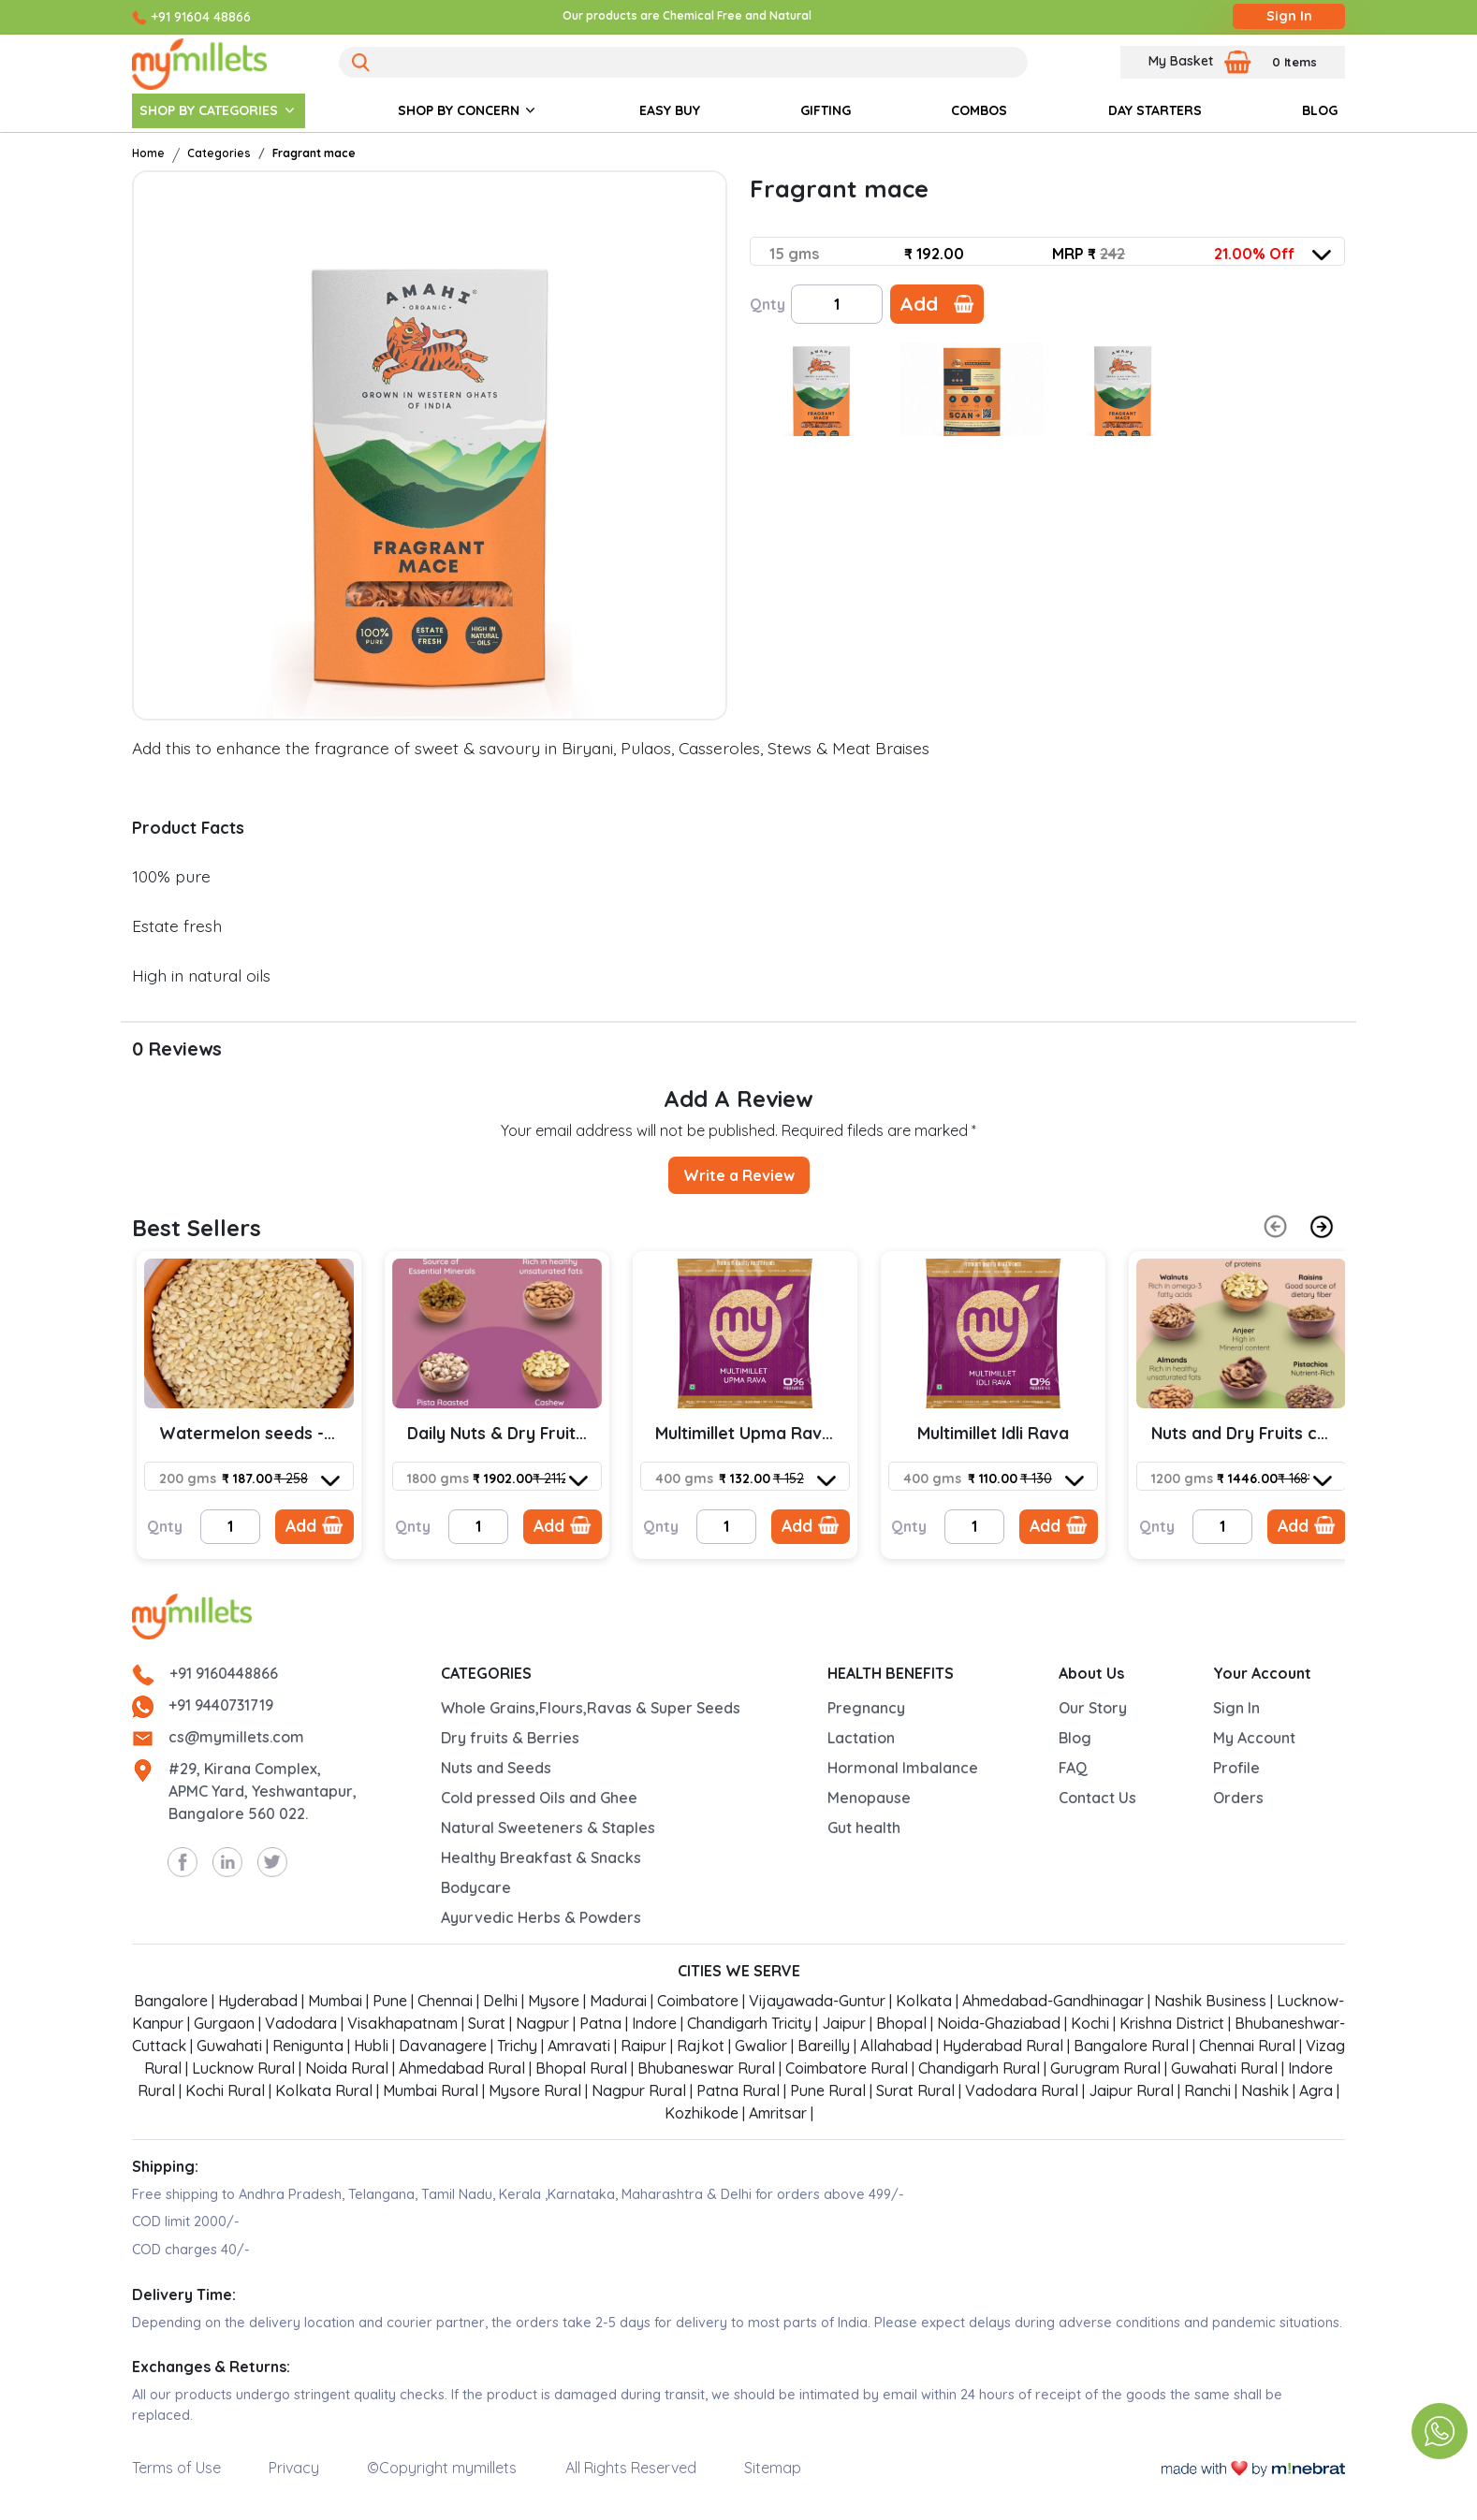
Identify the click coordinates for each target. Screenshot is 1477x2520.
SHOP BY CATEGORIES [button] (208, 110)
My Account (1254, 1737)
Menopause (869, 1797)
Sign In (1236, 1707)
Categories (219, 153)
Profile (1236, 1767)
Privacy (294, 2467)
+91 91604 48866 (201, 16)
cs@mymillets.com (236, 1736)
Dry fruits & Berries (510, 1737)
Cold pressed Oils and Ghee (539, 1797)
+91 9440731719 (220, 1705)
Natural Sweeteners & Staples (548, 1827)
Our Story (1093, 1707)
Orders (1238, 1797)
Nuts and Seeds (496, 1767)
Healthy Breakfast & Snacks (541, 1857)
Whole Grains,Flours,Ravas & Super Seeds (590, 1707)
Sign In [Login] (1289, 15)
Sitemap (772, 2467)
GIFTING (825, 110)
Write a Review (739, 1175)
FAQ (1073, 1767)
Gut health (863, 1827)
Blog (1075, 1737)
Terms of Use (176, 2467)
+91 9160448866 (223, 1673)
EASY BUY (669, 110)
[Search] (683, 62)
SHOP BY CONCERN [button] (458, 110)
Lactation (861, 1737)
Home (148, 153)
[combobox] (1050, 254)
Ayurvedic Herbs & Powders (541, 1917)
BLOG (1320, 110)
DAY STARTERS (1155, 110)
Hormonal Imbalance (902, 1767)
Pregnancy (866, 1707)
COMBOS (979, 110)
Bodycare (476, 1887)
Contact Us (1097, 1797)
